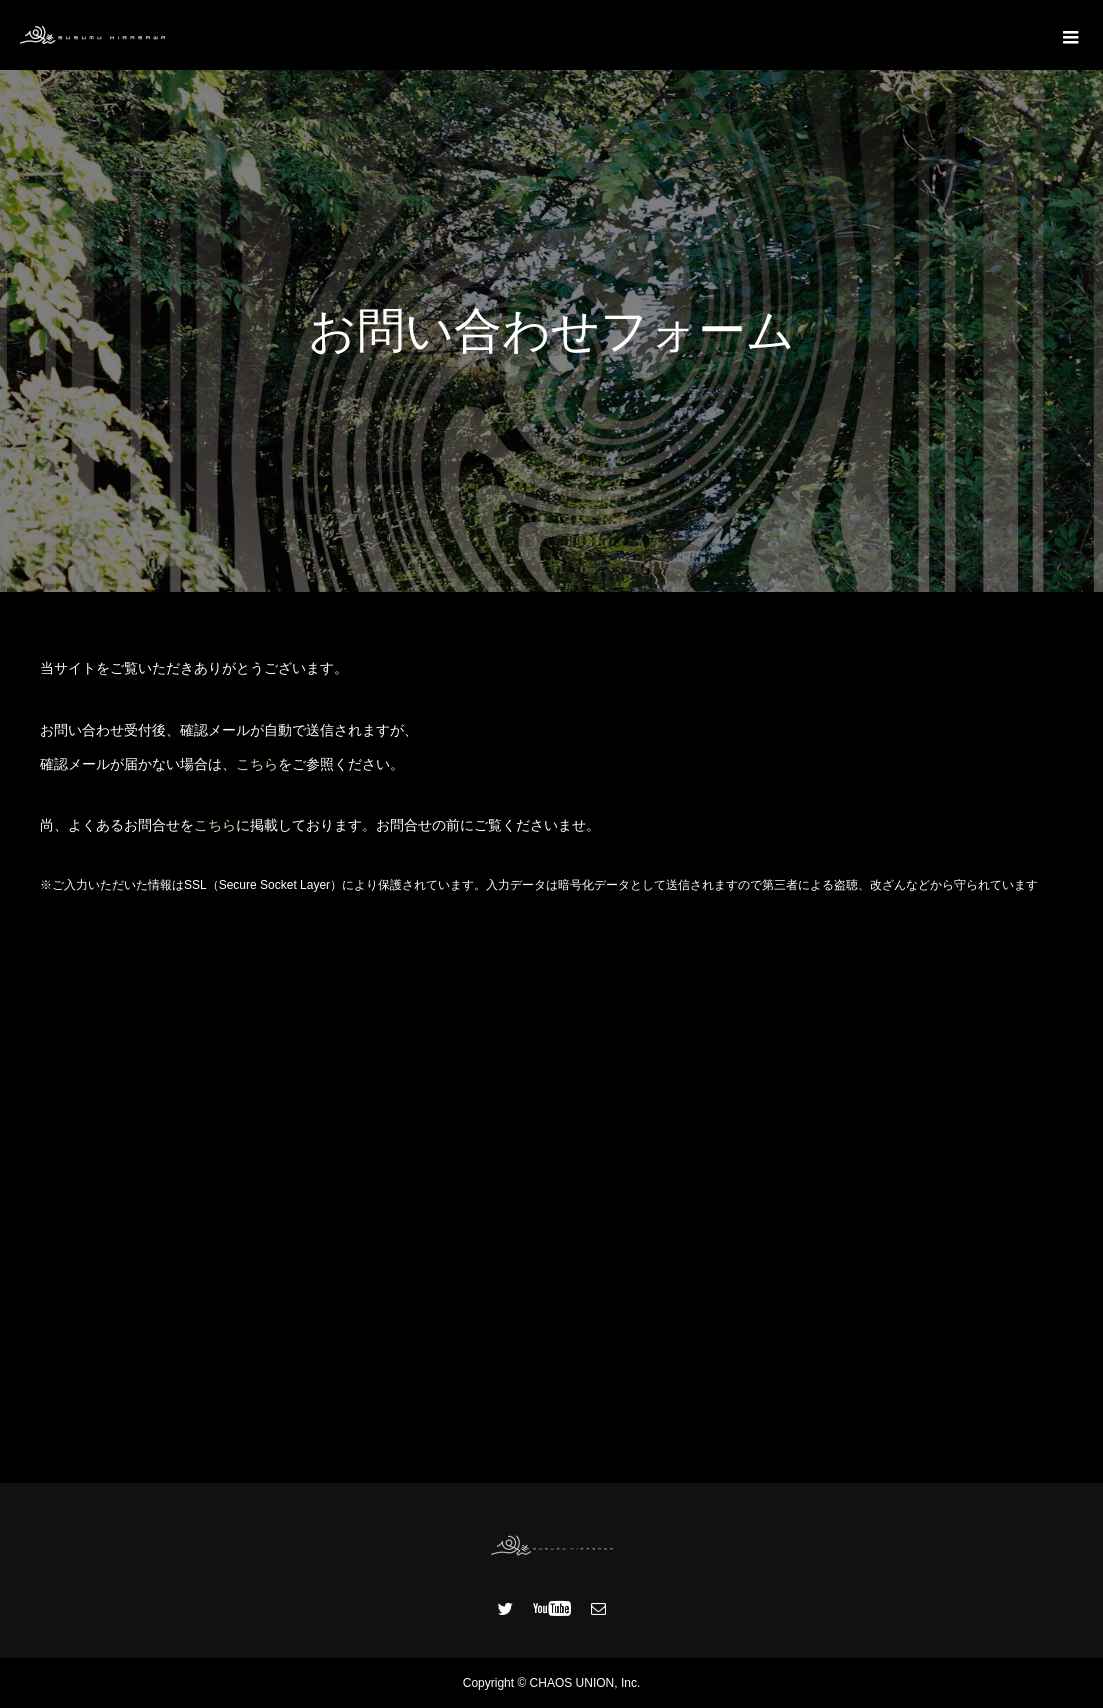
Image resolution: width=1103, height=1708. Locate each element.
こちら (257, 764)
